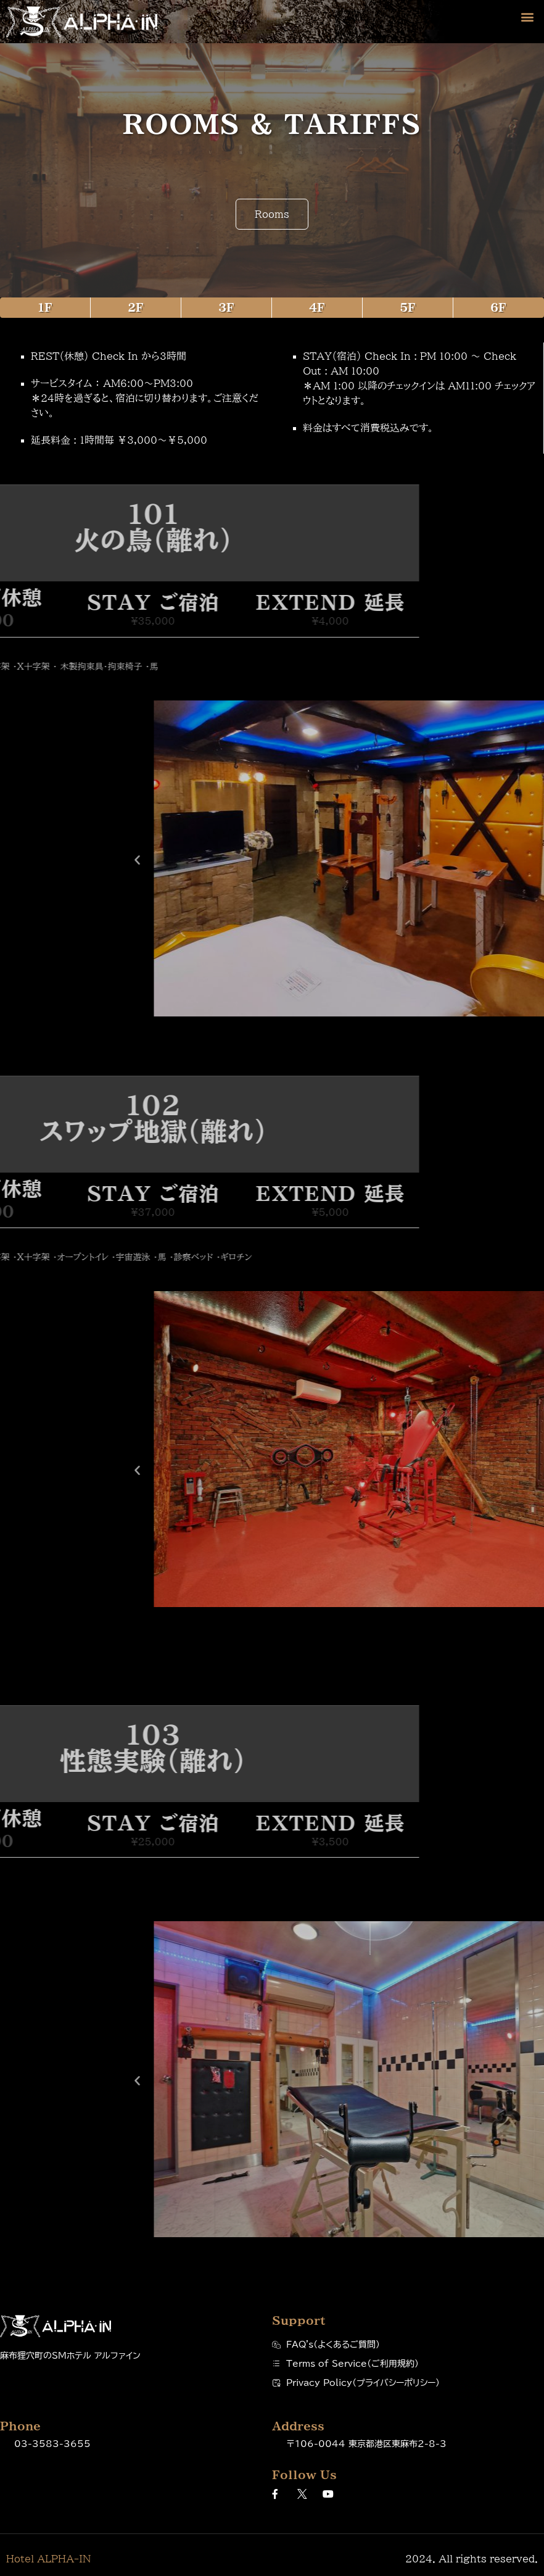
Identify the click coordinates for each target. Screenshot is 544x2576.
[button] (527, 16)
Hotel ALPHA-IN (48, 2559)
